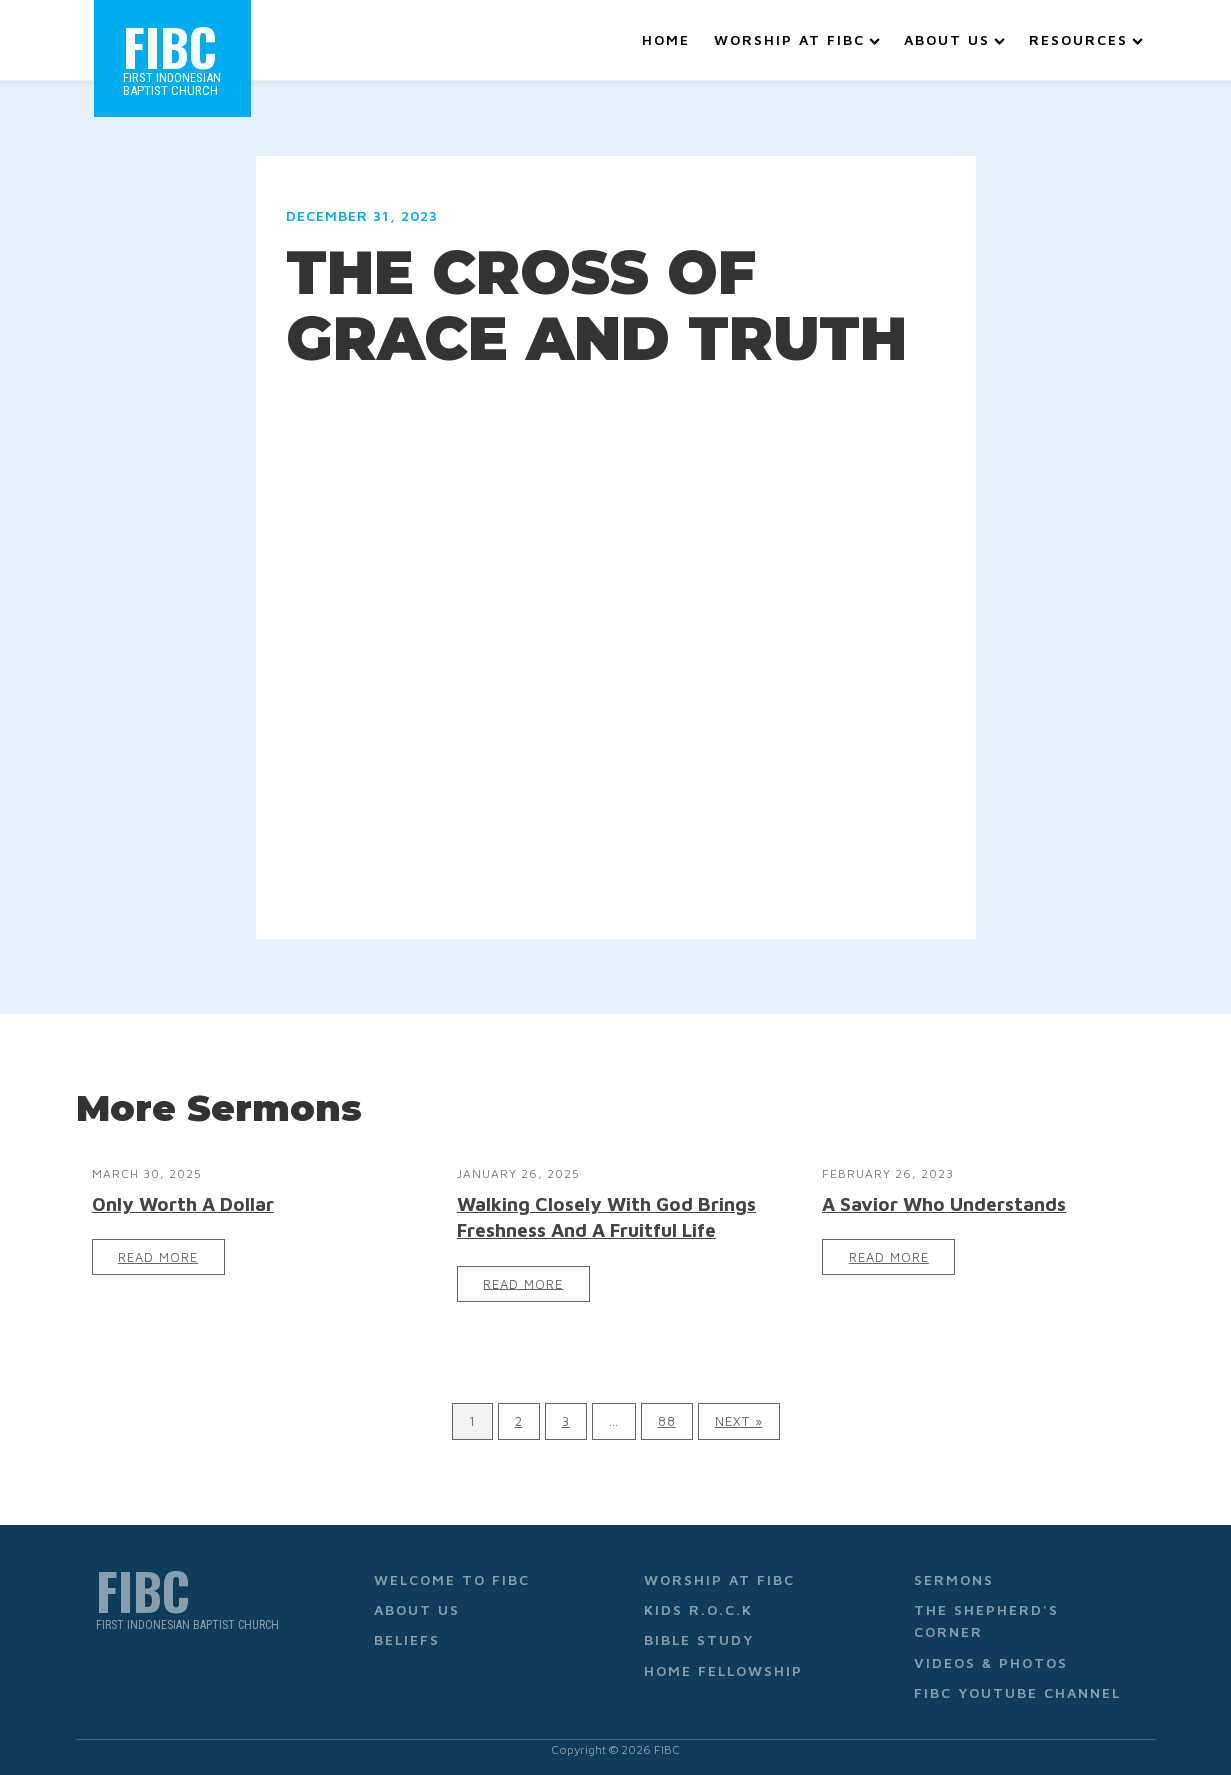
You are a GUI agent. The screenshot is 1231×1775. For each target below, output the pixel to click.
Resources (1086, 37)
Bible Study (699, 1635)
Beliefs (407, 1635)
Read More (158, 1253)
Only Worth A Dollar (183, 1198)
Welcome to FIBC (452, 1574)
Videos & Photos (991, 1658)
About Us (954, 37)
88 (667, 1417)
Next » (739, 1417)
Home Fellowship (723, 1666)
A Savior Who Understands (944, 1198)
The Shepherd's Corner (986, 1616)
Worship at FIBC (797, 37)
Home (666, 37)
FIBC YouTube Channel (1017, 1688)
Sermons (954, 1574)
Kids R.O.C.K (698, 1605)
